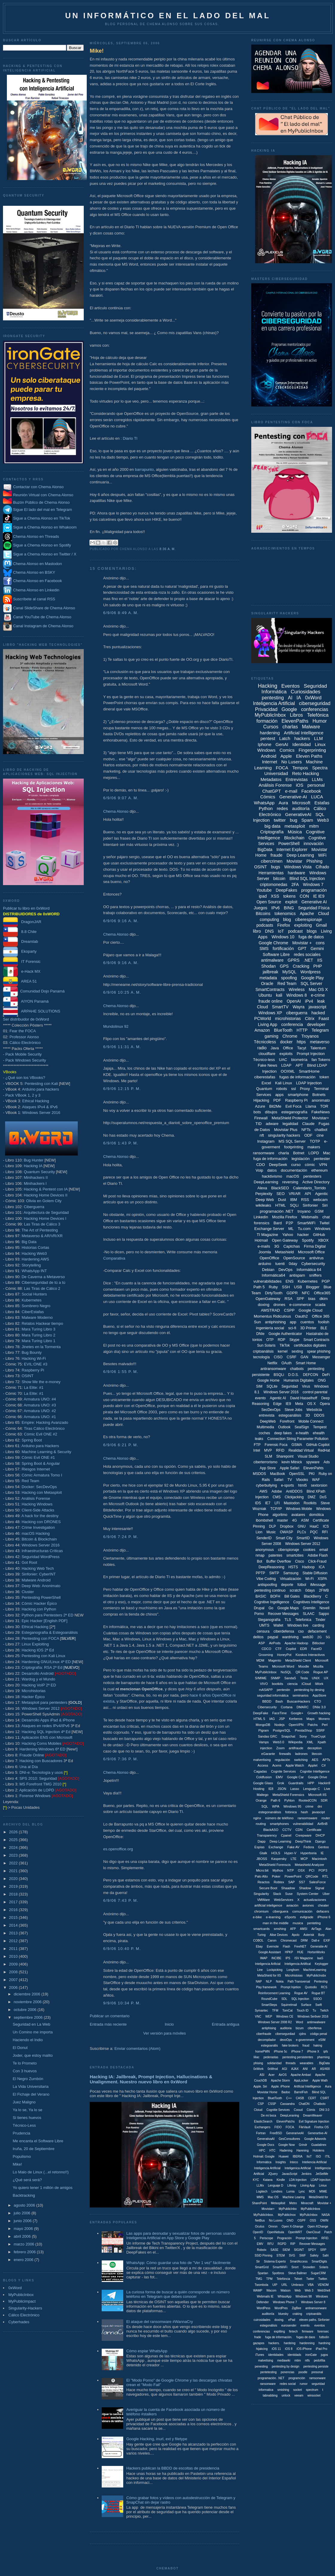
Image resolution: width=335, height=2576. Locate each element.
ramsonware (317, 2378)
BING (289, 907)
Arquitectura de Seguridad (46, 1212)
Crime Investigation (38, 1527)
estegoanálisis (289, 1415)
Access (263, 1765)
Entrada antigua (225, 2024)
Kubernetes (32, 1300)
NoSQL (286, 1672)
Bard (277, 1223)
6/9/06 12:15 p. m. (122, 1088)
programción (296, 2378)
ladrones (301, 1754)
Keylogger (321, 1964)
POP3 (323, 1870)
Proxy (305, 1088)
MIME (323, 2191)
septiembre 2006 (29, 2017)
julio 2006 (22, 2213)
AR (314, 2068)
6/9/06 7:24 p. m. (120, 1536)
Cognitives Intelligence (311, 1602)
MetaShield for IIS (269, 1975)
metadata (268, 977)
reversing (290, 1182)
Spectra (320, 767)
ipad (263, 896)
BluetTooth (275, 2098)
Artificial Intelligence (304, 732)
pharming (323, 2057)
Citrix (309, 1018)
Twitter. (323, 2278)
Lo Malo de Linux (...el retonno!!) (40, 2172)
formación (266, 721)
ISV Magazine (303, 1958)
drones (279, 1304)
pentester (322, 1158)
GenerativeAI (298, 814)
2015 (14, 1917)
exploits (286, 1053)
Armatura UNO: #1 (40, 1417)
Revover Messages (312, 2243)
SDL (284, 1998)
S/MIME (261, 1678)
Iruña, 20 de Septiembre (33, 2148)
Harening (302, 2150)
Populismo (22, 2156)
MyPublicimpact (22, 2301)
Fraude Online (31, 1755)
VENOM (323, 2284)
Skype (294, 1340)
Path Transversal (298, 1981)
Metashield (284, 1252)
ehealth (319, 1433)
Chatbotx (319, 2103)
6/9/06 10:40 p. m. (122, 1948)
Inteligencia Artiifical (297, 1964)
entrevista (267, 1415)
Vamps (264, 1742)
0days (310, 1590)
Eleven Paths (309, 756)
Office (288, 1048)
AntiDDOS (294, 1491)
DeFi (326, 1375)
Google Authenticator (285, 1334)
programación (314, 890)
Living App (267, 1024)
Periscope (266, 2238)
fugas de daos (305, 2337)
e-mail (291, 791)
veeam (298, 2395)
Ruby (273, 1287)
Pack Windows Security (25, 1060)
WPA (275, 1806)
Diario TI (130, 438)
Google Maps (288, 1608)
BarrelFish (301, 2092)
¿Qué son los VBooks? (25, 1077)
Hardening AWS (35, 1259)
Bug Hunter (33, 1160)
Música (295, 831)
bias (312, 1298)
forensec (323, 2331)
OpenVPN (296, 1725)
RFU (270, 2243)
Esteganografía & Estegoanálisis (50, 1632)
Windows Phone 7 (285, 2302)
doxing (263, 1304)
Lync (302, 2191)
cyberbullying (266, 1485)
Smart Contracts (316, 1340)
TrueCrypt (318, 1736)
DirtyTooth (274, 1293)
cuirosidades (262, 2319)
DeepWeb (268, 1421)
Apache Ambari (301, 2074)
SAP (291, 1882)
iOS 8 (289, 2348)
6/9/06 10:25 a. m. (122, 992)
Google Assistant (269, 1952)
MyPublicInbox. (264, 2214)
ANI (305, 2068)
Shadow (305, 1888)
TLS (287, 1620)
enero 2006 (24, 2259)
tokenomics (285, 913)
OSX (301, 1870)
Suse (289, 1894)
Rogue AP (320, 1672)
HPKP (289, 1952)
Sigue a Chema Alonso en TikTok (41, 518)
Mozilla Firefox (284, 1217)
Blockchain (294, 837)
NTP (290, 1870)
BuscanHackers (298, 1701)
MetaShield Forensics (288, 1794)
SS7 (302, 1882)
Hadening (286, 2150)
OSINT (28, 1376)
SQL (264, 1806)
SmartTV (280, 1006)
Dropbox (286, 1526)
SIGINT (299, 2249)
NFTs (306, 1129)
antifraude (296, 1748)
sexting (297, 1351)
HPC (262, 2150)
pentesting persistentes (297, 2057)
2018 (14, 1894)
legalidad (290, 1123)
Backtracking (24, 2195)
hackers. (274, 2343)
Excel (266, 1083)
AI (290, 697)
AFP (293, 1929)
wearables (306, 2063)
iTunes (259, 2354)
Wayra (298, 1006)
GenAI (281, 744)
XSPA (322, 1579)
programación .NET (277, 1211)
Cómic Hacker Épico (39, 1603)
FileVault (304, 2127)
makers (313, 1147)
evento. (305, 2325)
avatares (298, 1515)
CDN (299, 1829)
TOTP (315, 1141)
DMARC (303, 1707)
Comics (287, 750)
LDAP (286, 1065)
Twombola (261, 2284)
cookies (309, 1550)
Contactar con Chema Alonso (38, 487)
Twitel (324, 1223)
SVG (292, 2255)
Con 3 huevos (24, 2071)
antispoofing (267, 1585)
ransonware (267, 2383)
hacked (318, 1012)
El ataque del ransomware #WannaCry (159, 2321)
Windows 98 (304, 2296)
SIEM (286, 2249)
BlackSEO (280, 1188)
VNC (258, 2016)
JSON (282, 1789)
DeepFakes (286, 890)
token (324, 1077)
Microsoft (301, 802)
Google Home (268, 1380)
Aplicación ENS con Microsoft (46, 1737)
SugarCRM (318, 2273)
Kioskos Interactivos (310, 1655)
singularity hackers (284, 1135)
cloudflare (266, 1053)
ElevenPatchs (285, 2121)
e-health (302, 1433)
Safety (314, 2255)
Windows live (297, 1625)
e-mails (264, 1246)
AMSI (303, 1929)
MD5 (312, 2191)
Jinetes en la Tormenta (41, 1347)
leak (321, 1001)
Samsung (291, 1573)
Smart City (284, 1538)
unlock (286, 2395)
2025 (14, 1839)
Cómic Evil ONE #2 (40, 1434)
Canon (272, 1940)
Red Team (30, 1481)
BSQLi (279, 1375)
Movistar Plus (285, 1129)
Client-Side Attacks (38, 1510)
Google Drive (317, 1777)
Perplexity (263, 1193)
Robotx (262, 2249)
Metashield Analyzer (309, 1864)
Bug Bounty (32, 1352)
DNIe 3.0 (319, 1707)
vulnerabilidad (303, 1824)
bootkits (277, 1684)
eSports (290, 1917)
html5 (302, 1485)
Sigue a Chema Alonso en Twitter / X (45, 554)
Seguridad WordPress (41, 1557)
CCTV (286, 1829)
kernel (282, 1351)
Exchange (276, 1847)
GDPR (292, 1293)
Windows (266, 750)
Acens (276, 1765)
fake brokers (290, 2045)
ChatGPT (271, 791)
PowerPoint (292, 1876)
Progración (284, 2238)
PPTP (260, 1573)
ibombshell (264, 1520)
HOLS (275, 1853)
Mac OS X (318, 989)
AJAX (295, 2068)
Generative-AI (293, 796)
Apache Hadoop (296, 1643)
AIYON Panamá (26, 1001)
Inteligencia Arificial (267, 1964)
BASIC (260, 1596)
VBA (311, 2284)
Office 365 (321, 1316)
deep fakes (283, 1433)
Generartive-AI (317, 2133)
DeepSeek (278, 1164)
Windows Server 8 (313, 2302)
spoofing (289, 977)
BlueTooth (283, 1030)
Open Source (268, 901)
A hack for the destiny (39, 1516)
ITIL (327, 2156)
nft (262, 1135)
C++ (289, 2098)
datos (272, 1170)
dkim (323, 1298)
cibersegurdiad (285, 2033)
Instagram (266, 1141)
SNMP (275, 1678)
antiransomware (273, 1369)
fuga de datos (311, 936)
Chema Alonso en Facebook (37, 580)
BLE (323, 1328)
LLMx (260, 2185)
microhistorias (288, 1018)
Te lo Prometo (24, 2063)
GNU (302, 1526)
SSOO (317, 1998)
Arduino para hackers (40, 1089)
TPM (269, 2278)
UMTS (264, 1625)
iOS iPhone (304, 2348)
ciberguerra (296, 1012)
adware (272, 1123)
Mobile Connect (311, 1421)
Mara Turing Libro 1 (38, 1341)
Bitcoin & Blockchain (39, 1539)
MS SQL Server (292, 1141)
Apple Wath (320, 2080)
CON (304, 896)
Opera (325, 1404)
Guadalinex (318, 2144)
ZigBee (297, 2308)
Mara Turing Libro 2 (38, 1335)
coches (264, 1433)
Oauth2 (301, 1316)
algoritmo (279, 1515)
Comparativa (114, 1258)
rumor (303, 2383)
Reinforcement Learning (274, 1993)
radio (262, 1047)
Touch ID (302, 2010)
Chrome (289, 1036)
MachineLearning (314, 1969)
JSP (282, 1719)
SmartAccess (298, 2261)
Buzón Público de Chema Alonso (41, 502)
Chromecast (289, 1940)
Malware (311, 726)
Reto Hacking (305, 773)
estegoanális (269, 2045)
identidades (276, 2354)
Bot (259, 1561)
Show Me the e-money (41, 1382)
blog (287, 919)
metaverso (319, 1041)
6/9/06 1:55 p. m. (120, 1371)
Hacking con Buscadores (41, 1761)
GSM (319, 1211)
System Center (308, 1894)
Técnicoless (265, 1041)
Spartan (263, 2273)
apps (279, 1094)
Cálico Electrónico (25, 1042)
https (301, 1041)
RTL (325, 1876)
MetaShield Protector (290, 1118)
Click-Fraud (317, 1561)
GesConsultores (289, 2138)
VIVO (264, 1684)
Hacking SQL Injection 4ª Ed (46, 1731)
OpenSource (294, 1258)
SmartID (303, 1538)
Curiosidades (305, 692)
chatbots (297, 1369)
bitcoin (279, 878)
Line (260, 1969)
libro (257, 931)
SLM (268, 1456)
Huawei (283, 2156)
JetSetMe (322, 2173)
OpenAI (294, 1001)
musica (298, 1923)
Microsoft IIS (317, 1794)
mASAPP (266, 1690)
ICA (322, 1567)
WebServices (283, 1899)
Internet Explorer (291, 849)
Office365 (322, 1293)
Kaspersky (279, 1859)
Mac (327, 1153)
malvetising (265, 2360)
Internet (269, 761)
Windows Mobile (299, 1509)
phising (258, 2063)
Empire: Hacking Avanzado (45, 1422)
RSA (288, 1298)
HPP (310, 1783)
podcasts (264, 925)
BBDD (267, 1701)
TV (289, 1480)
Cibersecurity (267, 1707)
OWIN (324, 2220)
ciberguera (280, 1911)
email (323, 1550)
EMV (279, 1777)
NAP (259, 1981)
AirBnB (322, 1824)
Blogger (312, 1287)
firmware (307, 2331)
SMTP (274, 1573)
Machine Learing (294, 2197)
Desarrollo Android (38, 1673)
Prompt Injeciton (306, 2238)
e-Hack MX (21, 971)
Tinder (320, 1620)
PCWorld (262, 1018)
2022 (14, 1863)
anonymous (264, 1550)
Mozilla (318, 1666)
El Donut (20, 2047)
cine (320, 1135)
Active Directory (316, 1182)
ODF (308, 1135)
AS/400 (325, 2068)
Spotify (308, 1240)
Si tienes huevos (27, 2117)
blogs (312, 931)
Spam (307, 820)
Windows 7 (313, 884)
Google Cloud (310, 1310)
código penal (318, 2033)
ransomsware (307, 1818)
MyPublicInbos (310, 2208)
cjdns (302, 2033)
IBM (293, 1199)
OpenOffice (269, 1258)
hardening (270, 732)
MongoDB (263, 1725)
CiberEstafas (33, 1312)
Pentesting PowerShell (41, 1597)
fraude (277, 855)
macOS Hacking (36, 1533)
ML (291, 1228)
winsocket (314, 2395)
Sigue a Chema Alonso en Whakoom (45, 527)
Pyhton (289, 1800)
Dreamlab (20, 941)
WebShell (323, 2290)
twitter (280, 820)
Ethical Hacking (35, 1101)
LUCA (317, 796)
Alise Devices (279, 1934)
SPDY (312, 2249)
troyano (304, 1211)
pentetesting (268, 2372)
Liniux (323, 2185)
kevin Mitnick (291, 1462)
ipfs (325, 2051)
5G (328, 1637)
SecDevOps (271, 1410)
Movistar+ (320, 1118)
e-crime (318, 995)
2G (319, 1637)
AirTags (316, 1929)
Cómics (267, 796)
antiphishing (275, 1322)
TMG (258, 2278)
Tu (314, 2010)
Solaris (323, 2267)
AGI (284, 2068)
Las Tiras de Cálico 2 (42, 1288)
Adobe (277, 1491)
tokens (289, 896)
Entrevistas (297, 779)
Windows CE (284, 2016)
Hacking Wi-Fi (34, 1358)
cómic (310, 1164)
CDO (260, 1164)
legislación (301, 1158)
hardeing (290, 2343)
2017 (14, 1902)
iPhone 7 (297, 2051)
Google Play (312, 977)
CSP (261, 2103)
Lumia (291, 2191)
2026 (14, 1832)
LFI (277, 1503)
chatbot (321, 1129)
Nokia (280, 1981)
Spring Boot (32, 1440)
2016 (14, 1909)
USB (298, 1287)
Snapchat (288, 1736)
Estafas (321, 802)
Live (327, 1789)
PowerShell (288, 843)
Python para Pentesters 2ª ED (47, 1615)
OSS (313, 2220)
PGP (326, 1281)
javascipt (318, 1812)
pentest (268, 738)
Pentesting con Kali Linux (43, 1656)
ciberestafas (264, 1077)
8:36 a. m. (167, 549)
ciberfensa (315, 2028)
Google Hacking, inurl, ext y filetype (156, 2439)
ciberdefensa (283, 1631)
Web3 (323, 820)
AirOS (283, 2074)
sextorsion (319, 1485)
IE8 (270, 1789)
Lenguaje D (275, 2185)
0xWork (258, 2068)
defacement (317, 1631)
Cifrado (322, 866)
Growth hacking (318, 1713)
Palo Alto (261, 1876)
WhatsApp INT (34, 1271)
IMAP (263, 1958)
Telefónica (317, 715)
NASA (326, 2214)
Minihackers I (35, 1183)
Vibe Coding (266, 1579)
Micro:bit (262, 1870)
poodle (303, 2372)
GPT (302, 948)
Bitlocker (318, 1643)
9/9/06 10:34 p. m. (122, 2003)
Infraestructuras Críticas (42, 1551)
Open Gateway (285, 1240)
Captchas (291, 1246)
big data (272, 826)
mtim (297, 2360)
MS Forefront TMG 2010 (40, 1784)
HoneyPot (284, 1655)
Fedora (309, 1847)
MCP (304, 1859)
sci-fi (292, 1328)
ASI (262, 2074)
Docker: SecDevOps (39, 1487)
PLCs (301, 1532)
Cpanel (286, 1835)
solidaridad (274, 2063)
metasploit (294, 826)
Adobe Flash (317, 1555)
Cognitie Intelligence (315, 1771)
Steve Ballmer (297, 2273)
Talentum (318, 1048)
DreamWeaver (312, 2115)
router (326, 1818)
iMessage (317, 1585)
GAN (304, 1357)
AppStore (319, 1695)
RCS (324, 1987)
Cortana (287, 1707)
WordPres (281, 2308)
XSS (275, 896)
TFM (275, 2010)
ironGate (311, 2354)
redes (282, 808)
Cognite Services (283, 1771)
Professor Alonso (24, 1037)
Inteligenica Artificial (297, 2168)
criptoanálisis (263, 1351)
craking (297, 2313)
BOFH (275, 1596)
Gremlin (309, 1608)
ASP (261, 1643)
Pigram (263, 1730)
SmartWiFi (306, 1223)
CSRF (291, 1357)
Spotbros (278, 2273)
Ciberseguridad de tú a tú (43, 1282)
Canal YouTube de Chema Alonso (42, 617)
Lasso (294, 1789)
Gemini (317, 948)
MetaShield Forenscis (275, 1864)
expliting (279, 2331)
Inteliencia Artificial (314, 2162)
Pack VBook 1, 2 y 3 (22, 1095)
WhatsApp (264, 802)
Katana (267, 2179)
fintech (293, 2331)
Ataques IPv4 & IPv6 (40, 1107)
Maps (311, 1719)
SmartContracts (269, 989)
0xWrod (273, 2068)
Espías (260, 1847)
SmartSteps (269, 2004)
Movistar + (302, 942)
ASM (305, 1520)
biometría (299, 1059)
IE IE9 (319, 896)
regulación (282, 1760)
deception (314, 1748)
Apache (307, 913)
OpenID (258, 2232)
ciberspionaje (288, 1550)
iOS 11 (276, 2348)
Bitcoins (263, 913)
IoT (281, 931)
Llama (310, 1106)
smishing (283, 2389)
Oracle (267, 983)
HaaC (314, 1526)
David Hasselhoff (303, 1398)
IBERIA (297, 2156)
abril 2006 (23, 2236)
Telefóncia (283, 2278)
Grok (280, 1783)
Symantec (261, 2010)
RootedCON (307, 1800)
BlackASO (270, 1829)
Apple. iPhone (280, 2086)
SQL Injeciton (300, 1998)
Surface (306, 2004)
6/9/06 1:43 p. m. (120, 1143)
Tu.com (304, 1228)
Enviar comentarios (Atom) (137, 2048)
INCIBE (276, 1958)
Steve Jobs (293, 1410)
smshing (280, 1929)
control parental (315, 1392)
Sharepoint (284, 1456)
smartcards (261, 1929)
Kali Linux (283, 1083)
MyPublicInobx (316, 1975)
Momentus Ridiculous (272, 1316)
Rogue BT (318, 1993)
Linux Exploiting (35, 1644)
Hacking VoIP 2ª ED (39, 1685)
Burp (321, 1934)
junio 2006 (23, 2221)
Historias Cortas (35, 1247)
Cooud (298, 2109)
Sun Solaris (266, 1345)
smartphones (279, 1824)
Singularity (261, 1894)
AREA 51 (20, 981)
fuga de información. (278, 2337)
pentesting (273, 697)
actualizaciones (315, 1899)
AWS (263, 1491)
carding (318, 1625)
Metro (293, 2203)
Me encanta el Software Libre (38, 2141)
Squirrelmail (289, 2004)
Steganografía (269, 1620)
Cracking (301, 966)
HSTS (293, 1567)
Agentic (321, 1193)
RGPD (282, 2243)
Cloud (262, 1006)
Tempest (319, 1427)
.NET (308, 960)
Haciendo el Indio (27, 2040)
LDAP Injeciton (321, 2179)
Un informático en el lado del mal (167, 15)
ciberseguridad (315, 703)
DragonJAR (22, 921)
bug (293, 820)
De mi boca (268, 2115)
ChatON (304, 2103)
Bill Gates (292, 1596)
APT (299, 1065)
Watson (286, 2290)
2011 (14, 1948)
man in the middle (276, 1923)
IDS (258, 1503)
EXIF (327, 1940)
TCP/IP (276, 1509)
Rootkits (310, 1503)
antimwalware (316, 2022)
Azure (260, 1106)
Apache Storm (280, 2080)
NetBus (260, 2220)
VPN (323, 1164)
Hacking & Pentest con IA (46, 1189)
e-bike (257, 1917)
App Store (267, 1468)
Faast (324, 1018)
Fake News (267, 1065)
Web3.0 (278, 1742)
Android (268, 756)
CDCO (266, 1649)
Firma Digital (315, 1246)
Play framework (266, 1987)
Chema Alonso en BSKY (29, 572)
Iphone (265, 744)
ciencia (292, 1684)
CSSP (272, 2103)
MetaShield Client (298, 1660)
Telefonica (303, 1620)
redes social (288, 2383)
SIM (259, 1386)
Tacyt (301, 1048)
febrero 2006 (25, 2252)
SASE (274, 2249)
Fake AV (293, 1847)
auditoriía (268, 2313)
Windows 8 (296, 995)
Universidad (276, 773)
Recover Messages (283, 1614)
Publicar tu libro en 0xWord (26, 908)
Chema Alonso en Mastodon (32, 563)
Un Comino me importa (33, 2032)
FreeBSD (276, 2133)
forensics (261, 1223)
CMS (277, 1497)
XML (310, 1742)
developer (316, 1024)
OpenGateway (268, 1298)
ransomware (263, 1153)
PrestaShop (303, 1730)
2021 (14, 1871)
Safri (325, 2255)
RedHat (324, 1450)
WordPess (263, 2308)
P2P (289, 1223)
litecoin (317, 1754)
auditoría (300, 808)
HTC (272, 2150)
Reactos (263, 1882)
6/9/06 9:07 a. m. (121, 798)
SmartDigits (319, 2261)
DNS (269, 931)
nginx (257, 1818)
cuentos (307, 1322)
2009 (14, 1964)
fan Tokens (320, 1059)
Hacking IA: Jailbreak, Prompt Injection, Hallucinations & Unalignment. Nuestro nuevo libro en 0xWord (151, 2079)
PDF (277, 1100)
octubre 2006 (26, 2009)
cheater (323, 1905)
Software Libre (276, 954)
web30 (308, 1637)
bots (257, 1112)
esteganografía (294, 1112)
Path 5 (259, 1287)
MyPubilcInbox (266, 1672)
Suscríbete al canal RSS (34, 599)
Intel (256, 1450)
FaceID (316, 1649)
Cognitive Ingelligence (271, 1602)
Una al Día (28, 1766)
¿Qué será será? (27, 2180)
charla (283, 1153)
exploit (291, 901)
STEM (280, 2255)
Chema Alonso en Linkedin (31, 590)
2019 (14, 1886)
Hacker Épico (33, 1697)
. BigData (323, 2063)
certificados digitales (310, 1345)
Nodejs (279, 1725)
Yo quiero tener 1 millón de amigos (42, 2187)
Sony (303, 1736)
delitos (258, 1637)
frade (257, 2337)
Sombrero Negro (36, 1306)
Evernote (273, 1946)
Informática (264, 2162)
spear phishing (318, 1351)
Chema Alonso (116, 811)
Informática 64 (309, 1269)
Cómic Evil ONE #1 (38, 1457)
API (308, 1193)
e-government (305, 2039)
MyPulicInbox (308, 2214)
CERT (312, 2098)
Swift (318, 2004)
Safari (278, 1480)
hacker (303, 1234)
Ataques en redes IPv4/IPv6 (45, 1726)
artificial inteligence (268, 1905)
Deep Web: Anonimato (41, 1586)
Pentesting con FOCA (40, 1638)
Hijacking (261, 1100)
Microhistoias (293, 1975)
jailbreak (270, 971)
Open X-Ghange (292, 2226)
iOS (299, 785)
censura (263, 1631)
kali (279, 995)
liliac (256, 2057)
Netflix (272, 1363)
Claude (308, 1123)
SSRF (320, 1730)
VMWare (263, 1899)
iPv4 (309, 1001)
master (282, 1520)
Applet (312, 1765)
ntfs (307, 2360)
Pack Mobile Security (23, 1054)
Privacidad (266, 709)
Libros (296, 715)
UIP (274, 2284)
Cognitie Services (278, 2109)
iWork (319, 1684)
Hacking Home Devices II (45, 1195)
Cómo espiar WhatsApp (146, 2351)
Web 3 (309, 2290)
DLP (272, 1526)
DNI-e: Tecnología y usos (41, 1772)
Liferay (291, 2185)
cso (301, 1631)
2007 (14, 1979)
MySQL (289, 971)
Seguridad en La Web (31, 2024)
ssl (293, 1088)
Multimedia (265, 1427)
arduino (264, 1263)
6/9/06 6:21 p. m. (120, 1445)
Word (299, 2022)
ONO (290, 2220)
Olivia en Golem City (43, 1201)
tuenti (280, 1263)
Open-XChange (317, 2226)
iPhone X (313, 2051)
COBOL (258, 1940)
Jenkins (307, 2173)
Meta (299, 1404)
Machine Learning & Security (46, 1452)
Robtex (279, 1882)
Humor (320, 721)
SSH (286, 1287)
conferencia (292, 1024)
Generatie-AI (319, 1946)
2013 (14, 1933)
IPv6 (275, 907)
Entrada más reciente (108, 2024)
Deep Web (265, 1199)
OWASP (286, 1532)
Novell (324, 1608)
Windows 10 (283, 936)
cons (320, 942)
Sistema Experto (275, 2261)
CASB (300, 2098)
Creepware (304, 1835)
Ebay (259, 1946)
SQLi (294, 1205)
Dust (282, 1199)
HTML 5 (259, 1719)
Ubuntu (265, 995)
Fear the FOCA (23, 1031)
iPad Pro (321, 2348)
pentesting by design (285, 2366)
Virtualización (290, 1579)
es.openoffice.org (118, 1849)
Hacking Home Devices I (45, 1218)
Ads (327, 1462)
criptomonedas (273, 884)
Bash (279, 1701)
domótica (316, 1515)
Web (298, 2290)
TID (258, 1123)
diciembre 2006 (28, 1994)
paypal (273, 1637)
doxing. (279, 2319)
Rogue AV (300, 1993)
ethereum (319, 1170)
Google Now (286, 2144)
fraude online (270, 1001)
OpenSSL (296, 1474)
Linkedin (261, 1217)
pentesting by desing (309, 1690)
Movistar (294, 861)
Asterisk (309, 1934)
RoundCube (269, 1998)
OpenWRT (295, 2232)
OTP (270, 1340)
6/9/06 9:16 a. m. (121, 921)
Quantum (264, 1088)
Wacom (272, 2290)
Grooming (265, 1655)
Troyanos (310, 1036)
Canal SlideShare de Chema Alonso (44, 608)
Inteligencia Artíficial (267, 2168)
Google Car (295, 1777)
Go (271, 1608)
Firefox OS (321, 2127)
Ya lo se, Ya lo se (27, 2110)
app (293, 1322)
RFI (325, 1532)
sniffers (315, 1275)
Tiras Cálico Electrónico (44, 1428)
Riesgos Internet (36, 1469)
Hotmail (261, 1240)
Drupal (259, 1608)
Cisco (299, 1561)
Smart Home (306, 1363)
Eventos (290, 686)
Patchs (312, 1725)
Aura (283, 802)
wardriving (290, 1637)
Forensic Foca (276, 1445)
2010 (14, 1956)
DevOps (285, 1269)
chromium (261, 1911)
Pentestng (321, 1981)
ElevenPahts (313, 1468)
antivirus (316, 1258)
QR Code (302, 1672)
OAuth (286, 1363)
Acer (271, 2074)
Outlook (284, 1427)
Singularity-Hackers (25, 2308)
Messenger (321, 1357)
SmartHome (309, 1071)
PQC (314, 1532)
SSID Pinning (263, 2255)
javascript (317, 1006)
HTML (280, 1205)
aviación (292, 1905)
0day (293, 1263)
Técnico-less (264, 1059)
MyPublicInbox (21, 2294)
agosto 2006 (25, 2205)
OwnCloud (313, 2232)
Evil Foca (293, 1106)
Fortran (261, 2133)
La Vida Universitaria (30, 2086)
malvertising (262, 1760)
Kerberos (295, 1719)
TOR (324, 1106)
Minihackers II (36, 1177)
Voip (259, 1170)
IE (322, 1853)
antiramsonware (316, 2308)
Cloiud (258, 2109)
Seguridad (289, 1386)
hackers (302, 738)
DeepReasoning (271, 1567)
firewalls (285, 1754)
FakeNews (320, 1112)
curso (296, 1164)
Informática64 (273, 1275)
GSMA (296, 1445)
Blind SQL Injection (307, 878)
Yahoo (287, 1234)
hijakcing (262, 2348)
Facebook (311, 791)
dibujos (271, 1112)
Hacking (267, 686)
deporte (287, 1585)
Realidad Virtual (301, 1450)
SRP (323, 2249)
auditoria (286, 2028)
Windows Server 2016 (41, 1112)
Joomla (264, 1252)
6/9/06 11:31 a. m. (122, 1047)
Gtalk (263, 1853)
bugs (275, 866)
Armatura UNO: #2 (40, 1411)
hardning (324, 2343)
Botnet (298, 1153)
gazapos (258, 2343)
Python (266, 808)
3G (276, 1246)
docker (286, 1041)
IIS (319, 960)
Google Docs (265, 2144)
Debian (268, 1269)
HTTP (302, 1030)
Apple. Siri (260, 2086)
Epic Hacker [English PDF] (44, 1621)
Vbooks (302, 1480)
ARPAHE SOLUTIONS (31, 1011)
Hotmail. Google (264, 2156)
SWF (302, 2255)
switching (300, 1760)
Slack (277, 1894)
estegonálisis (268, 2325)
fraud (305, 2045)
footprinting (293, 1147)
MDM (260, 1660)
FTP (257, 1445)
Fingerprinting (312, 750)
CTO (317, 1701)
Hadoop (308, 1567)
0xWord (15, 2288)
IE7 (267, 1503)
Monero (324, 1719)
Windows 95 (292, 1806)
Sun (257, 1322)
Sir (258, 2261)
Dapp (261, 1841)
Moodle (303, 1666)
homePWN (262, 2051)
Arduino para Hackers (40, 1446)
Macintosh (319, 1859)
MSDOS (259, 1474)
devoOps (286, 2039)
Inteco (294, 2162)
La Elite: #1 (33, 1387)
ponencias (287, 2372)
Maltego (262, 1794)
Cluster (28, 1592)
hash (304, 1812)
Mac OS (273, 2197)
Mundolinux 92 (116, 1026)
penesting (261, 2366)
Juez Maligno (24, 2102)
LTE (293, 1859)
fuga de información (270, 1158)
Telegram (320, 1030)
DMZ (312, 1497)
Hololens (318, 2150)
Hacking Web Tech (38, 1568)
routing (261, 1824)
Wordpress (310, 971)
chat (326, 1217)
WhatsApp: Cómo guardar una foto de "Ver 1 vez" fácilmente (178, 2262)
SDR (324, 1800)
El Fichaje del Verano (31, 2094)
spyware (312, 1462)
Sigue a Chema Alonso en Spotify (42, 545)
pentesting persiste (315, 2366)
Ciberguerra (34, 1207)
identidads (294, 2354)
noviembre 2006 (28, 2002)
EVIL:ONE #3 (35, 1364)
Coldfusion (264, 1777)
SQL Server (311, 983)
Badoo (285, 2092)
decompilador (267, 2039)
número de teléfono (279, 1818)
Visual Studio (308, 1456)
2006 (14, 1987)
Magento (274, 1660)
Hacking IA (33, 1166)
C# (324, 1765)
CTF (278, 1649)
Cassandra (287, 2103)
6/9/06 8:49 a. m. (121, 612)
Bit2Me (275, 1106)
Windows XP (270, 1012)
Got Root (29, 1562)
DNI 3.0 (324, 2109)
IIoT (309, 2156)
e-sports (287, 1485)
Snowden (309, 2267)
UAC (283, 1059)
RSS (305, 1199)
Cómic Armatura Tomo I (42, 1475)
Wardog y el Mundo (38, 1679)
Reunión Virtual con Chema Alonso (43, 495)
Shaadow (288, 1888)
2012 (14, 1941)
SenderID (264, 1538)
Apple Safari (289, 1468)
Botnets (318, 1094)
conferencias (314, 709)
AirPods (275, 1643)
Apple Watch (294, 1765)
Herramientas (271, 872)
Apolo (295, 1934)
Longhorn (293, 1969)
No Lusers (291, 761)
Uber (326, 1894)
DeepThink (303, 1841)
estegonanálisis (269, 1812)
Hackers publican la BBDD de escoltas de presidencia (172, 2468)
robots (281, 1088)
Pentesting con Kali (41, 1083)
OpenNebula (275, 2232)
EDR (303, 1649)
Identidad (301, 744)
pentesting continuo (269, 1590)
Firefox (283, 925)
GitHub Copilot (317, 1445)
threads (291, 2063)
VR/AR (295, 1193)
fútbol (301, 1585)
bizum (300, 2028)
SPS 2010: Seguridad (38, 1778)
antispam (297, 1275)
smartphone (298, 1094)
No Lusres (276, 2220)
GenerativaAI (266, 2138)
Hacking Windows (37, 1504)
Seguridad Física (314, 907)
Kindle (281, 2179)
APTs (326, 1760)
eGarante (268, 1754)
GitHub (319, 1234)
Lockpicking (274, 1969)
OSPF (302, 2220)
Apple (286, 756)
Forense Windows (35, 1796)
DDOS (319, 1415)
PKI (311, 1474)
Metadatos (271, 779)
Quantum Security (39, 1172)
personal (316, 785)
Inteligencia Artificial (274, 703)
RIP (293, 2243)
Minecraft (307, 2203)
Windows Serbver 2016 (312, 2016)
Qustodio (311, 1987)
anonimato (321, 1100)
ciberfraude (263, 2033)
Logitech (261, 2191)
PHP (317, 966)
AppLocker (301, 2080)
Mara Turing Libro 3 (38, 1329)
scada (320, 1304)
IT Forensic (22, 961)
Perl (325, 1725)
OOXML (288, 1071)
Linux (320, 744)
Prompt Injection (311, 1053)
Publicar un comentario (110, 2016)
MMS (260, 2197)
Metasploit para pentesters (52, 1702)
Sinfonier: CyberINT (39, 1574)
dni (319, 1806)
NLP (269, 1981)
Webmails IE (265, 2296)
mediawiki (283, 2360)
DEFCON (310, 1375)
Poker (276, 1876)
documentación (294, 1170)
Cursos (270, 726)
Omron (273, 2226)
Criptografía (272, 831)
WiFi (322, 855)
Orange (261, 1800)
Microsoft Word (283, 1666)
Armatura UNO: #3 (40, 1405)
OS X (311, 1404)
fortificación (283, 948)
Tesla (304, 1678)
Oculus (259, 2226)
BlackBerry (312, 1596)
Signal (319, 1888)
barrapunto (144, 469)
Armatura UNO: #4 (40, 1399)
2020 (14, 1878)
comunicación (302, 1911)
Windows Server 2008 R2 (275, 2022)
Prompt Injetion (291, 1987)
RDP (281, 1340)
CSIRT (324, 2098)
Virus (306, 1386)
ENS (290, 1281)
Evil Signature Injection (314, 2121)
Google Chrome (273, 942)
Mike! (17, 2164)
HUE (300, 1952)
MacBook (277, 1474)
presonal (317, 2372)
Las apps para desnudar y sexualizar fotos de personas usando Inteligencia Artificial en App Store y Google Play (181, 2235)
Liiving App (307, 2185)
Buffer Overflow (278, 1561)
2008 (14, 1972)
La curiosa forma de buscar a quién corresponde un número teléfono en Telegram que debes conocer (177, 2294)
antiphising (269, 2028)
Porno (259, 1614)
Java (275, 1048)
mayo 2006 (24, 2228)
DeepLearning (266, 1182)
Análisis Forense (35, 1498)
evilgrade (306, 1917)
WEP (268, 2016)
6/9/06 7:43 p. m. (120, 1900)
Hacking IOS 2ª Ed (38, 1650)
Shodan (268, 966)
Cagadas (260, 1771)
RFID (280, 1450)
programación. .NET (271, 2378)
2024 (14, 1847)
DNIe (260, 1334)
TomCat (287, 2010)
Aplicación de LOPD (36, 1790)
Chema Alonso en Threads (31, 536)
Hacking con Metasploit (42, 1492)
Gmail (321, 925)
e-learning (273, 1917)
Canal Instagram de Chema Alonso (43, 626)
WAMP (257, 2290)
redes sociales (307, 954)
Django (320, 1841)
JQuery (273, 2173)
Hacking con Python (39, 1609)
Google (289, 709)
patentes (275, 1555)
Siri (325, 1205)
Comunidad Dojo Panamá (34, 991)
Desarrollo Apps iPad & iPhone (48, 1720)
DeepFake (260, 1713)
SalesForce (317, 1882)
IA (298, 697)
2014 (14, 1925)
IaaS (320, 1958)
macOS (292, 1176)
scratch (295, 1590)
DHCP (320, 1835)
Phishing (314, 861)
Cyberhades (18, 2322)
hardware (296, 872)
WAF (316, 1480)
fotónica (291, 1812)
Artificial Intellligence (307, 2086)
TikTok (285, 1345)
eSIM (322, 2039)
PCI (311, 1870)
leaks (259, 1439)
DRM (304, 1940)
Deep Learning (300, 855)
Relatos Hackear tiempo (42, 1323)
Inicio (169, 2024)
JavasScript (289, 2173)
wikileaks (263, 1205)
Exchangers (262, 2127)
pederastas (271, 2057)
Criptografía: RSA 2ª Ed (42, 1667)
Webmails (309, 1217)
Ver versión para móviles (164, 2033)
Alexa (262, 1188)
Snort (295, 2267)
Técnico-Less (24, 2125)
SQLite (272, 1386)
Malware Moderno (37, 1317)
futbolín (324, 2337)
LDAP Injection (309, 1083)
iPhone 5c (280, 2051)
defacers (322, 1911)
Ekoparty (19, 951)
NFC (306, 1293)
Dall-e (315, 1940)
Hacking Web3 (34, 1253)
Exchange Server (269, 1228)
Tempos (300, 767)
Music (271, 1532)
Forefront (287, 1421)
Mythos (277, 1870)
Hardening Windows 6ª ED (42, 1749)
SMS (263, 948)
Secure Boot (268, 1888)
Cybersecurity (313, 1263)
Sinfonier (310, 1205)
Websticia (314, 1410)
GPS (284, 966)
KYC (256, 2179)
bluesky (283, 2313)
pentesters (312, 1176)
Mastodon (292, 1503)
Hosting (258, 1789)
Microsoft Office (311, 1252)
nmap (259, 1555)
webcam (320, 1199)
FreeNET (300, 1946)
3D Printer (308, 1328)
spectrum (312, 2389)
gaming (271, 1036)
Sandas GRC (267, 1736)
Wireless (297, 989)
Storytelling (31, 1265)
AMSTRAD (270, 1310)
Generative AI (314, 901)
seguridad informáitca (272, 1695)
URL (284, 2284)
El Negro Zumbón (28, 2078)
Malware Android (36, 1580)
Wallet (278, 1625)
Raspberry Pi (33, 1370)
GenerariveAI (295, 2133)
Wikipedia (295, 1742)
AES (315, 1760)
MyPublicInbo (288, 2208)
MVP (268, 1450)
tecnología (261, 1357)
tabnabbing (270, 2395)
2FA (295, 884)
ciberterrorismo (266, 1462)
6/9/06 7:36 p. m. (120, 1759)
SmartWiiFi (280, 2267)
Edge (277, 1404)
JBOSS (261, 1859)
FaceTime (279, 1713)
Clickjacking (294, 1497)
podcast (295, 931)
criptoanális (314, 2313)
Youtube (264, 890)
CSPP (289, 1310)
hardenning (306, 2343)
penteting (314, 1923)
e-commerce (300, 1304)
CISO (278, 1357)
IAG (272, 1719)
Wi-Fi (309, 1579)
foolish (323, 1322)
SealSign (302, 1427)
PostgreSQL (282, 1730)
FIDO (278, 2127)
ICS (326, 1526)
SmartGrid (262, 2267)
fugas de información (297, 1077)
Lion (258, 1532)
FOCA (282, 767)
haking (317, 2045)
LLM (318, 738)
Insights (280, 2162)
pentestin (283, 1690)
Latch (284, 738)
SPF (300, 1298)
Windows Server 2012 (41, 1708)
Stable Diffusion (315, 1573)
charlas (290, 726)
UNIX (316, 1678)
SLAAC (308, 1614)
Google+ (297, 1713)
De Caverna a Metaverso (43, 1277)
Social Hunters (34, 1294)
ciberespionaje (308, 919)
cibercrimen (271, 861)
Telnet (298, 2278)
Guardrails (296, 1783)
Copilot (291, 1649)
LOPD (313, 1153)
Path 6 (275, 1800)
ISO (318, 2156)
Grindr (303, 2144)
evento (260, 1398)
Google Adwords (315, 2138)
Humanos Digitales (299, 1380)
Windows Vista (298, 866)
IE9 (288, 1404)
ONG (322, 1380)
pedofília (319, 2360)
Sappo (324, 1614)
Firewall (261, 1118)
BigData (265, 849)
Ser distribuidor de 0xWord (26, 1019)
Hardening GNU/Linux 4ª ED (46, 1662)
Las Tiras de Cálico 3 (42, 1224)
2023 (14, 1855)
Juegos (260, 907)
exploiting (303, 925)
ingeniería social (270, 1328)
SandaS (290, 1678)
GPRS (294, 960)
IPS (287, 1958)
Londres (277, 2191)
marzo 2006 (24, 2244)
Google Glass (263, 1783)
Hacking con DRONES (41, 1522)
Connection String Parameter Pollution (297, 1439)
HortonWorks (316, 1952)
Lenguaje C (311, 1789)
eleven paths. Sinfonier (314, 2319)
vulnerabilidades (267, 1281)
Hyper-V (290, 1853)
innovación (314, 843)
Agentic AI (278, 1398)
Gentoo (323, 1847)
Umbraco (297, 2284)
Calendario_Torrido (309, 1188)
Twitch (324, 2010)
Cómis (311, 2109)
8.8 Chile (19, 931)
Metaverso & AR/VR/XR (42, 1236)
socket (297, 2389)
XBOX (323, 1240)
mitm (314, 826)
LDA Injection (298, 2179)
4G (294, 1520)
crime (309, 1806)
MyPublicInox (287, 2214)
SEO (280, 1193)
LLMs (317, 779)
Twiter (310, 2278)
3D (307, 1415)
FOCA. (290, 2127)
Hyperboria (309, 1853)
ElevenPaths (294, 721)
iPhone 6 (323, 1917)
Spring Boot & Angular (41, 1463)
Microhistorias (33, 1691)
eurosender (288, 2325)
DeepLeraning (289, 2115)
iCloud (306, 1684)
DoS (322, 1497)
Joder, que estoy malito (33, 2055)
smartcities (294, 1555)
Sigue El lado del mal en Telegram (37, 509)
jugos (324, 2354)
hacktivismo (272, 1176)
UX (326, 1678)
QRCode (311, 1876)
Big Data (29, 1242)
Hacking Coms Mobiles (41, 1743)
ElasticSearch (263, 2121)
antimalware (272, 960)
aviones (308, 1905)
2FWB (324, 1590)
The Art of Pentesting (40, 1230)
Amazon (262, 1030)
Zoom (280, 1748)
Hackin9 (324, 1783)
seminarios (300, 1695)
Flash (286, 1946)
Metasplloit (278, 2203)
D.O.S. (293, 1375)
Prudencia (21, 2133)
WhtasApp (284, 2296)
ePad (291, 2319)
